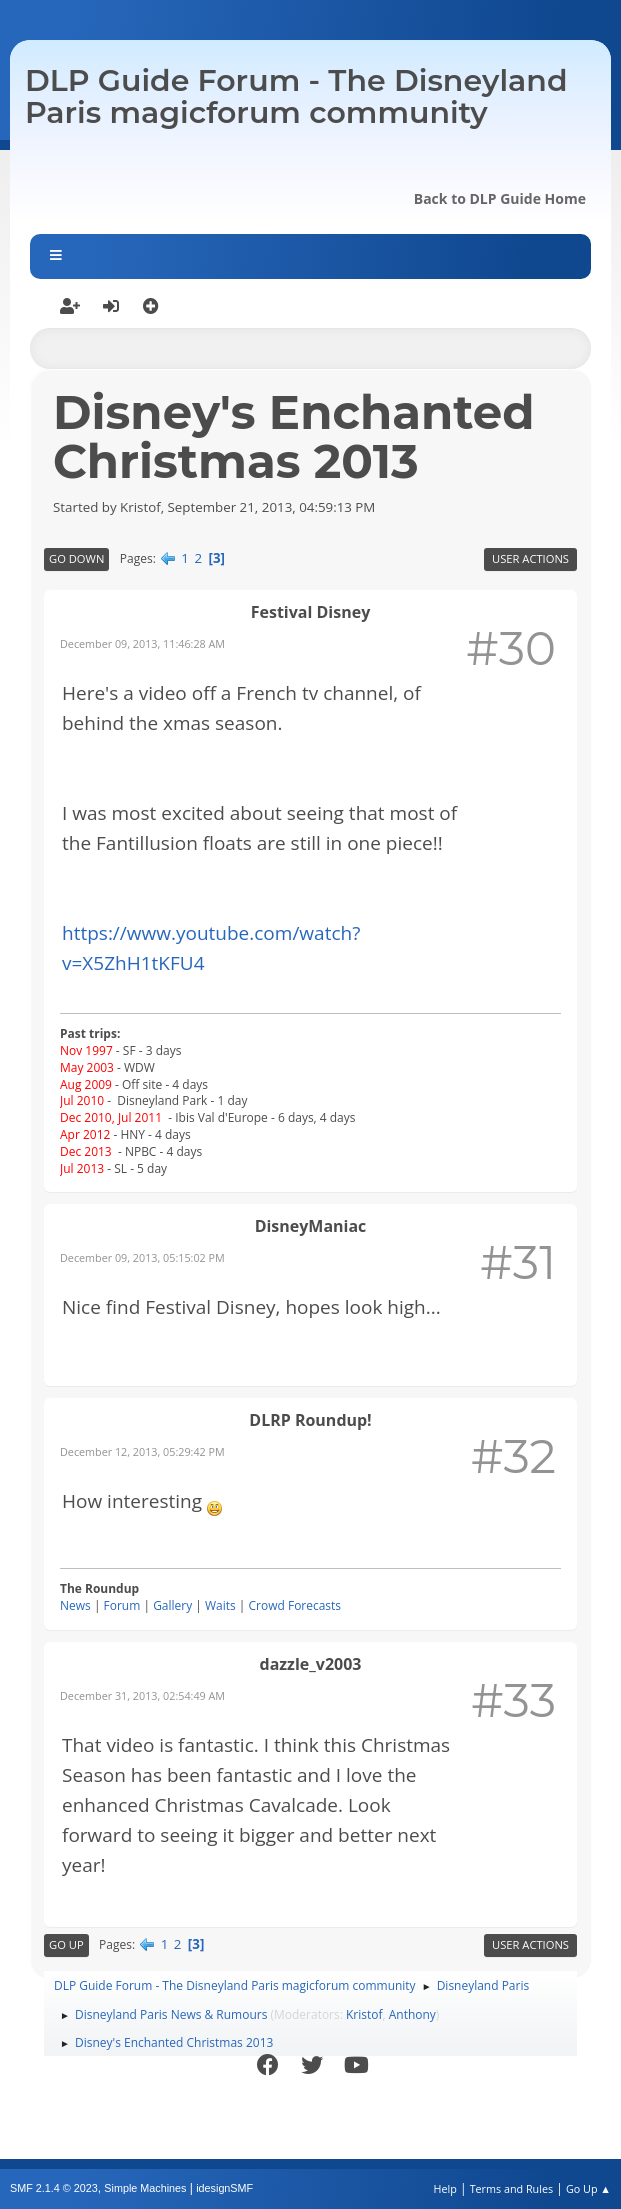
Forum (122, 1605)
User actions (530, 558)
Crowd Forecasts (295, 1605)
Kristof (364, 2014)
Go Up (66, 1944)
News (75, 1605)
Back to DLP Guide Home (500, 198)
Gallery (172, 1605)
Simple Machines (145, 2188)
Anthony (412, 2014)
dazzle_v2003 (311, 1664)
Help (444, 2188)
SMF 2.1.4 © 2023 (54, 2188)
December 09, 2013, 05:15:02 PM (142, 1257)
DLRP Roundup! (310, 1420)
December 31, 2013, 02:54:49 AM (142, 1695)
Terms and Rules (512, 2188)
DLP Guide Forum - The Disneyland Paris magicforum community (296, 96)
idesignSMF (224, 2188)
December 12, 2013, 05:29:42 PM (142, 1451)
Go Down (76, 558)
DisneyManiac (311, 1226)
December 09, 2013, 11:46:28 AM (142, 643)
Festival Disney (310, 612)
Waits (220, 1605)
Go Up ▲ (588, 2188)
